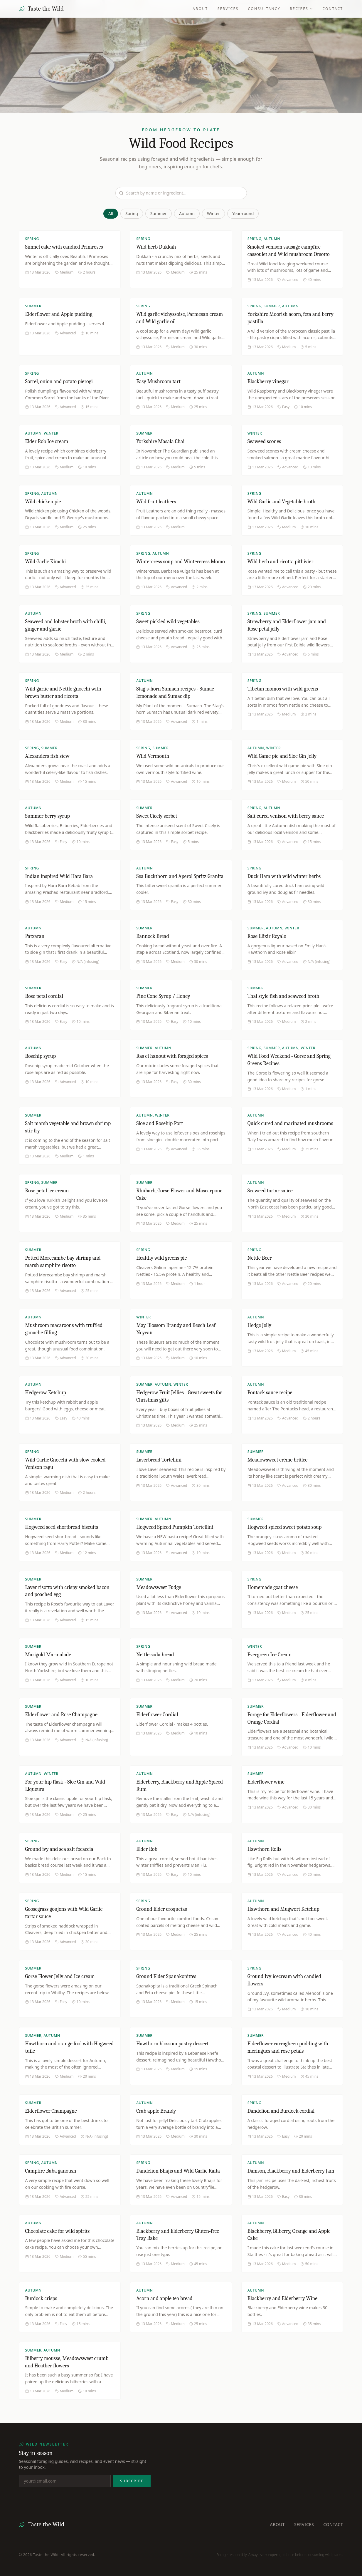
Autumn (187, 213)
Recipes (301, 8)
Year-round (243, 213)
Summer (158, 213)
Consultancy (264, 8)
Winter (213, 213)
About (200, 8)
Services (228, 8)
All (110, 213)
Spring (131, 213)
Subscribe (132, 2480)
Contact (332, 8)
